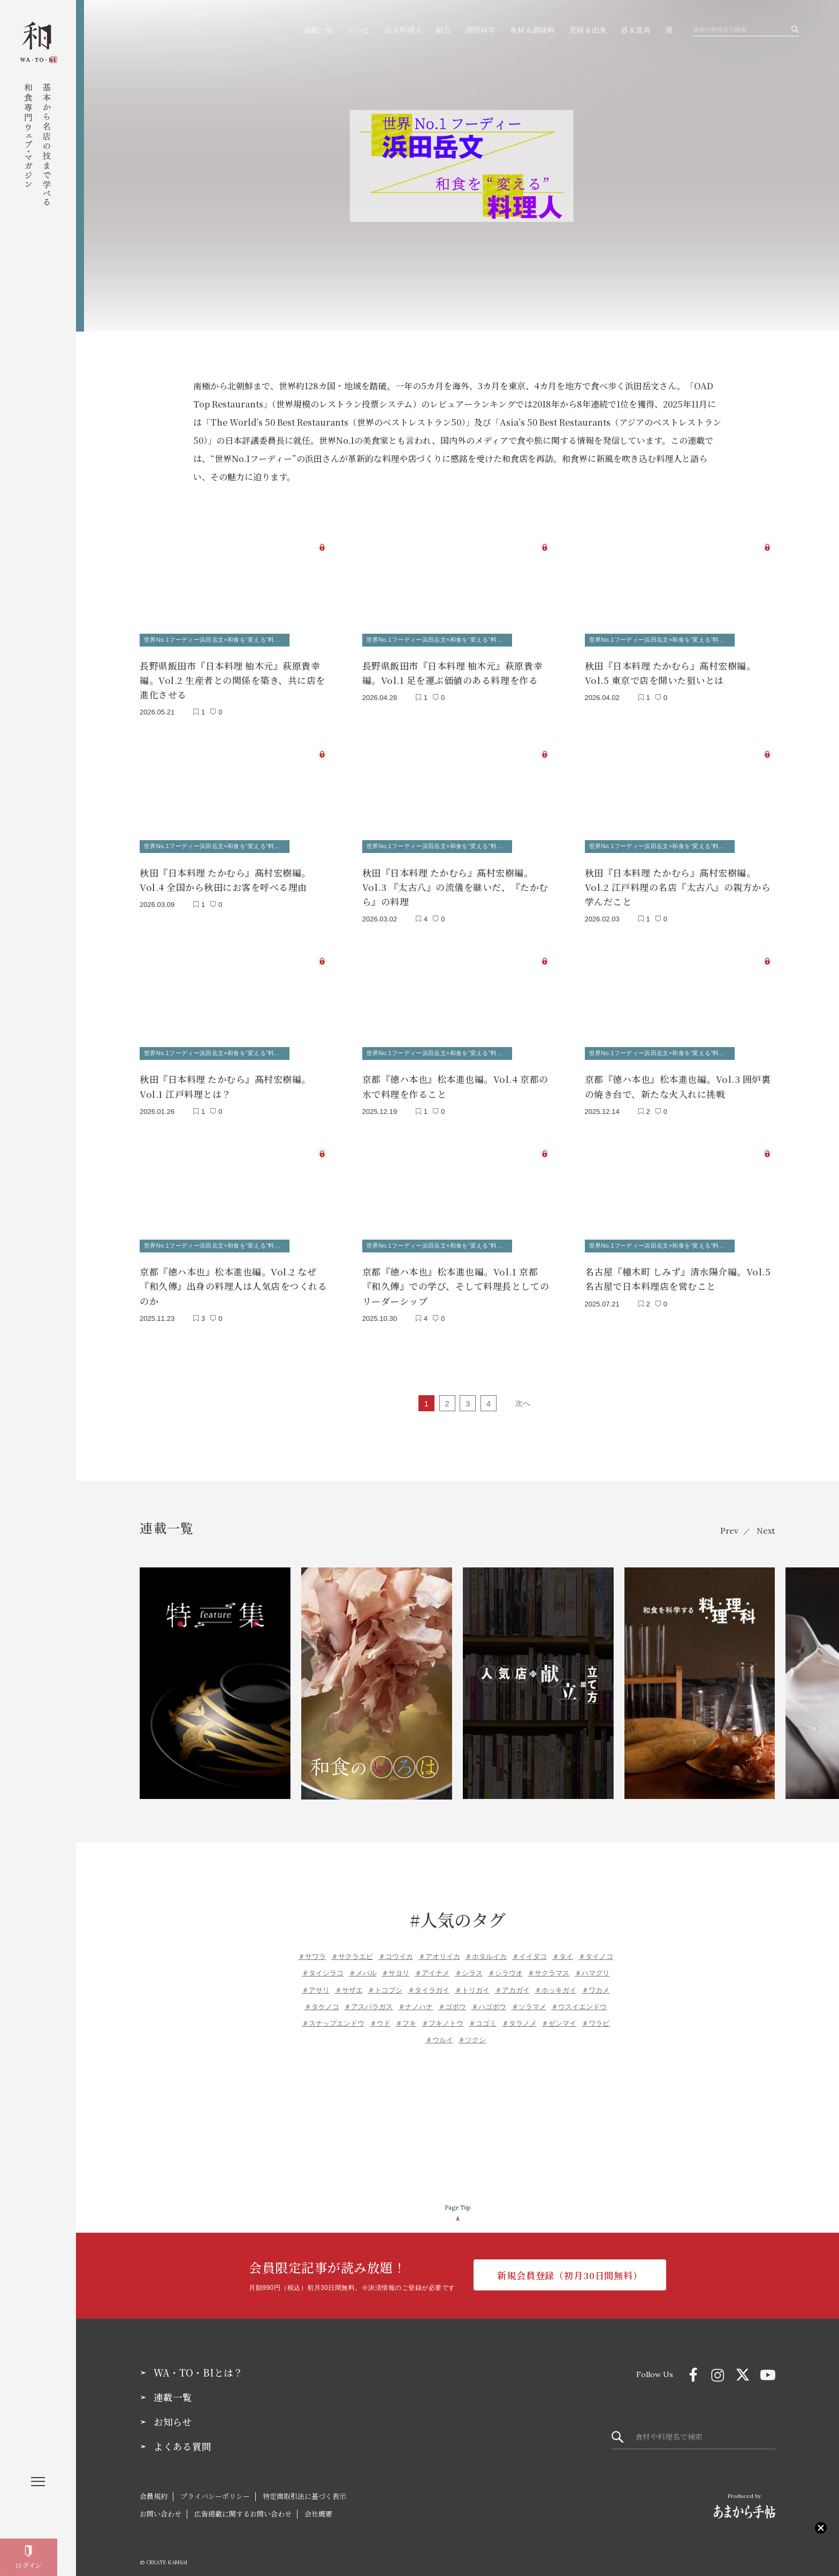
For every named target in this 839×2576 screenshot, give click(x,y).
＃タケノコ (321, 1998)
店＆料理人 (403, 30)
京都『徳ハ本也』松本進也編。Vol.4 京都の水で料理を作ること (455, 1080)
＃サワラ (312, 1947)
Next (765, 1522)
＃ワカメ (595, 1981)
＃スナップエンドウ (333, 2014)
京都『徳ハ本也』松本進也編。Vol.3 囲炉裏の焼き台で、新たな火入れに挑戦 (678, 1080)
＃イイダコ (529, 1947)
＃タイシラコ (323, 1964)
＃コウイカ (395, 1947)
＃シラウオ (505, 1964)
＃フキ (405, 2014)
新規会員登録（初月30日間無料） (569, 2267)
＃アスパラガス (368, 1998)
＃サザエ (349, 1981)
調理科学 (480, 30)
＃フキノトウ (442, 2014)
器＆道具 (636, 30)
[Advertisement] (457, 2117)
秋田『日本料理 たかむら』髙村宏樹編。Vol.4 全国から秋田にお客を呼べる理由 (225, 875)
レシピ (359, 30)
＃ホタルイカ (486, 1947)
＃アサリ (316, 1981)
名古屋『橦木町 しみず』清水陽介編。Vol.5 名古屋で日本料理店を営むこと (678, 1269)
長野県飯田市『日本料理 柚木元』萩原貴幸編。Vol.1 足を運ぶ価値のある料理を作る (452, 671)
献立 (443, 30)
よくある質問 (182, 2437)
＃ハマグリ (592, 1964)
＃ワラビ (595, 2014)
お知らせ (173, 2413)
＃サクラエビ (352, 1947)
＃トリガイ (472, 1981)
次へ (522, 1393)
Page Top (457, 2198)
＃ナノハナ (415, 1998)
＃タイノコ (595, 1947)
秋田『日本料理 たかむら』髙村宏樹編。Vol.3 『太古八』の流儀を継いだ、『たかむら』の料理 (455, 882)
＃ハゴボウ (488, 1998)
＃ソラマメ (529, 1998)
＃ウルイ (439, 2031)
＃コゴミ (483, 2014)
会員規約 (153, 2487)
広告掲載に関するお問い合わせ (243, 2505)
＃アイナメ (432, 1964)
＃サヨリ (395, 1964)
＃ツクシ (472, 2031)
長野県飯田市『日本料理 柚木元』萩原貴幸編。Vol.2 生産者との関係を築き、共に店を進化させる (232, 678)
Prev (726, 1522)
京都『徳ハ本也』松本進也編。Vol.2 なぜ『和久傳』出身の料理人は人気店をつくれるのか (233, 1277)
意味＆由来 (588, 30)
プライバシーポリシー (215, 2487)
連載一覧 (318, 30)
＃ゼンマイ (558, 2014)
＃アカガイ (512, 1981)
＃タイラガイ (428, 1981)
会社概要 (318, 2505)
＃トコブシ (385, 1981)
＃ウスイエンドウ (579, 1998)
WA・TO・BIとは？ (198, 2364)
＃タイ (562, 1947)
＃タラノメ (519, 2014)
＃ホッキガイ (555, 1981)
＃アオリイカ (439, 1947)
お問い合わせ (160, 2505)
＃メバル (363, 1964)
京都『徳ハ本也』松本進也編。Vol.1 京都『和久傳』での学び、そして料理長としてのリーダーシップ (455, 1277)
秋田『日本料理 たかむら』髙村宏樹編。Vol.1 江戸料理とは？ (225, 1080)
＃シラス (469, 1964)
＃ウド (380, 2014)
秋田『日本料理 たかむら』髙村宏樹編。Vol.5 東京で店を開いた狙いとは (670, 671)
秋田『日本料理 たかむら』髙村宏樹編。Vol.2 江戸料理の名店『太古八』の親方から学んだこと (678, 882)
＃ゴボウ (452, 1998)
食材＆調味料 (532, 30)
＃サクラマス (548, 1964)
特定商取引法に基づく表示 (304, 2487)
